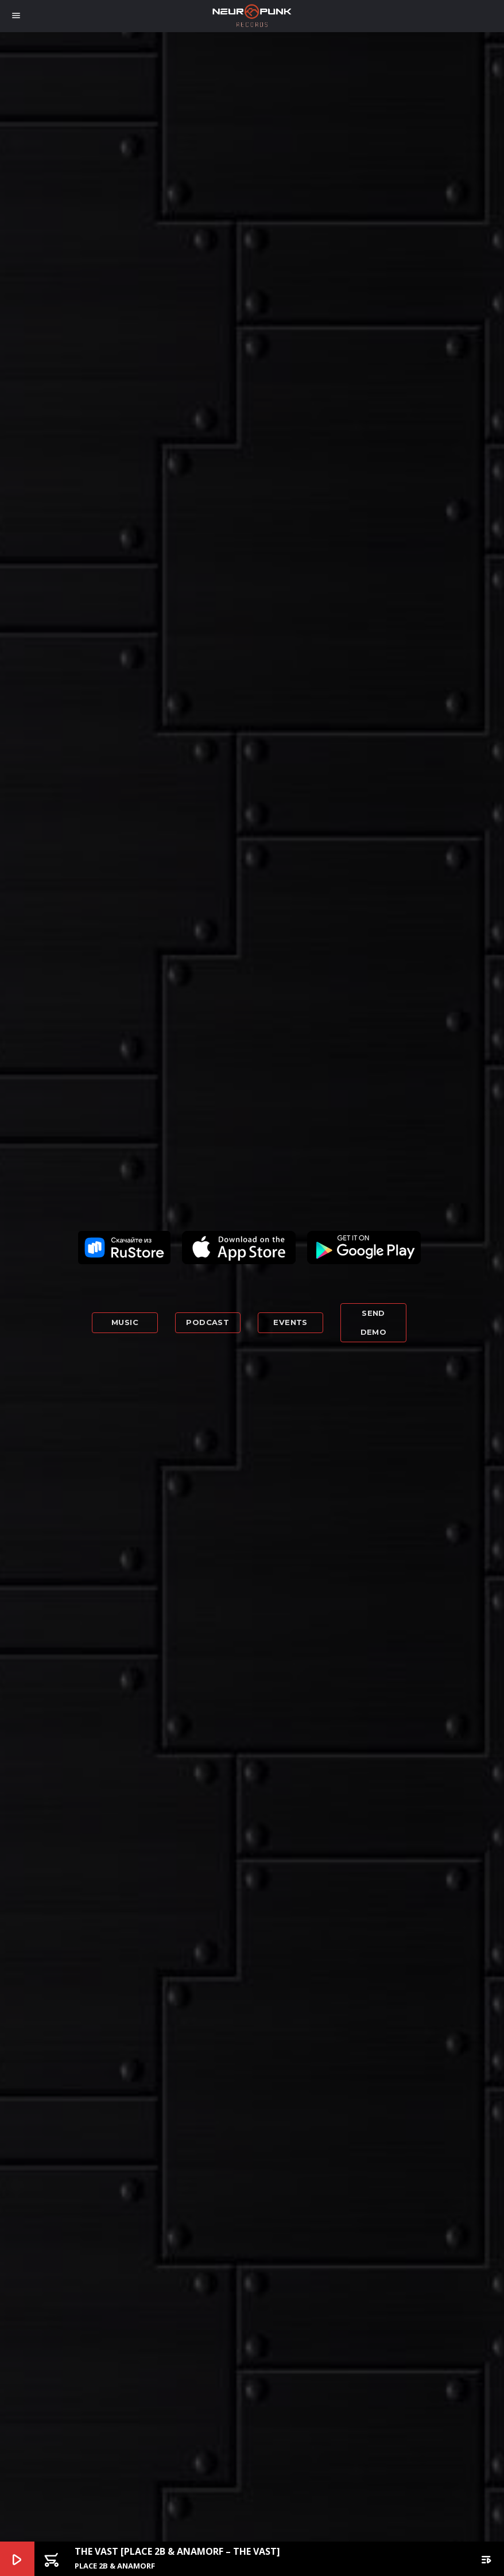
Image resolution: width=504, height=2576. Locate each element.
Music (124, 1322)
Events (290, 1322)
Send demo (373, 1322)
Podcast (207, 1322)
